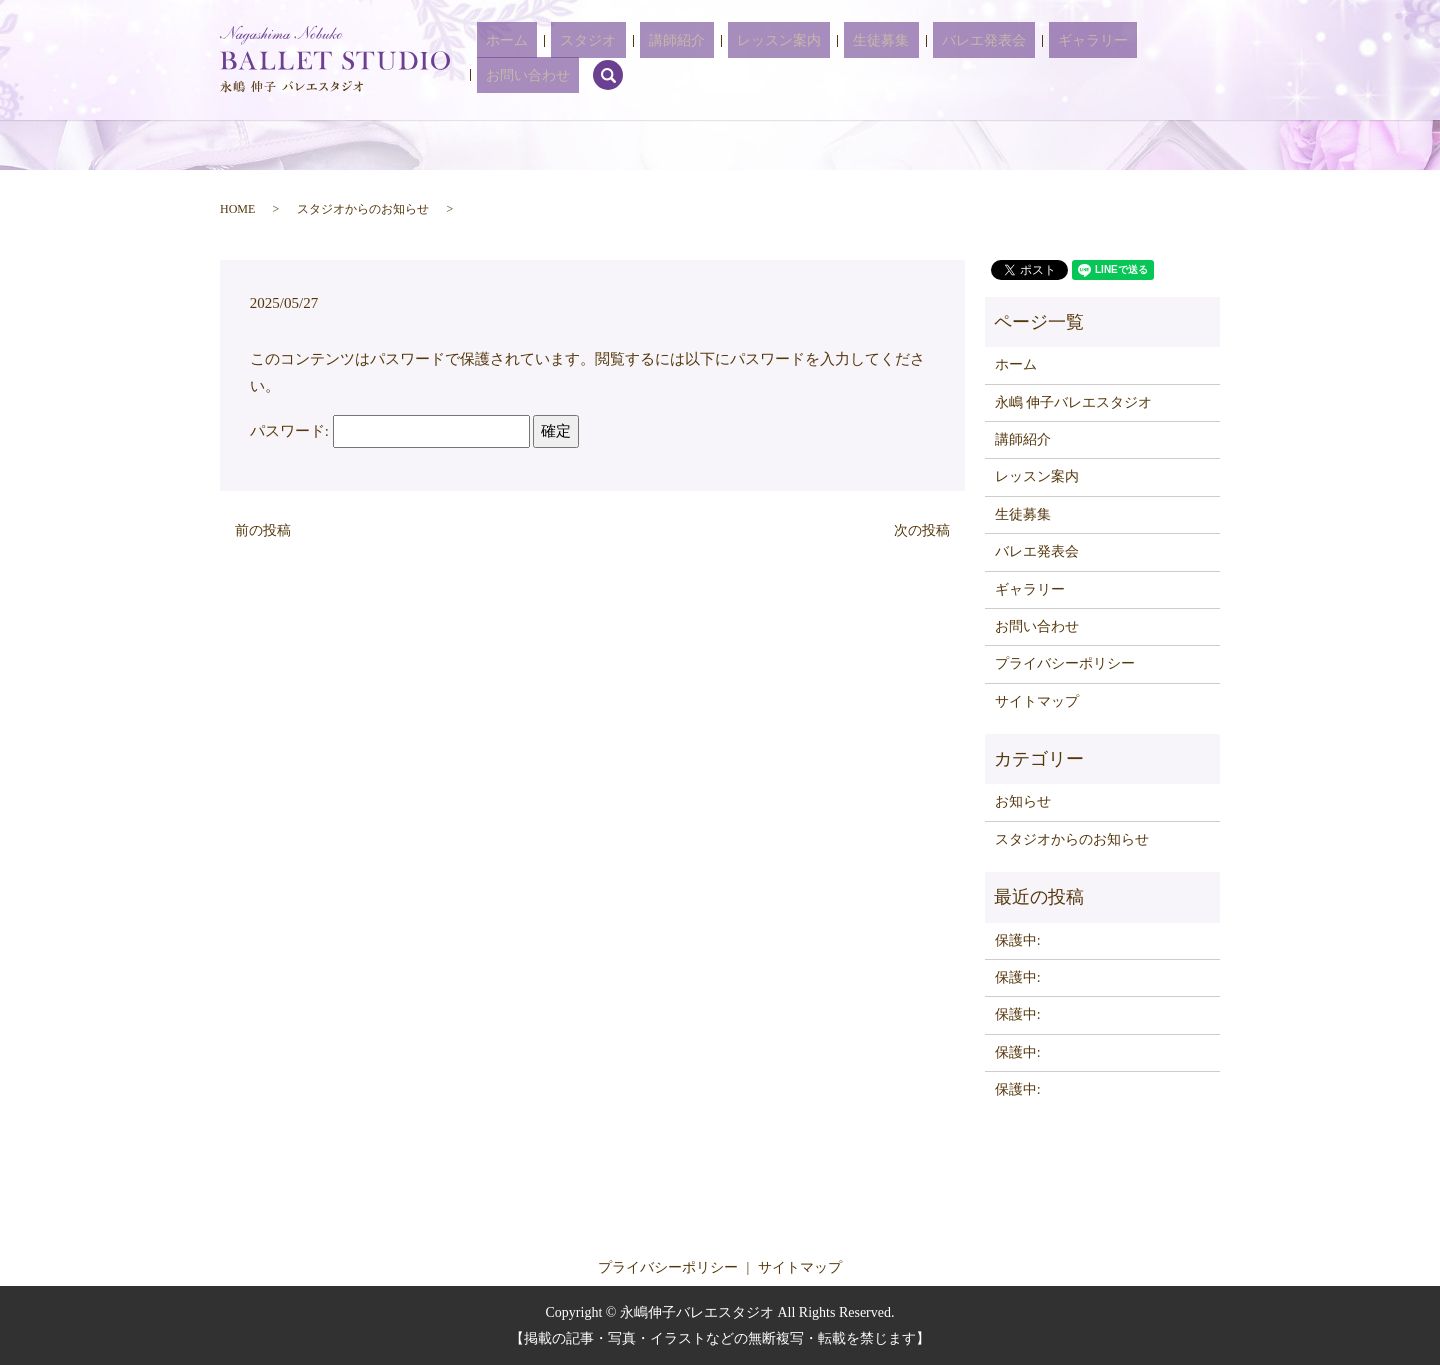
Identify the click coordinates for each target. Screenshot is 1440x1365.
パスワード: (390, 431)
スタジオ (623, 60)
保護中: (1018, 940)
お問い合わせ (1127, 60)
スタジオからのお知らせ (363, 209)
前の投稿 (263, 530)
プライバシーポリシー (1065, 663)
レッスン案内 (777, 60)
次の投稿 (922, 530)
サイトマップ (1037, 701)
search (1198, 60)
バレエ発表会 (945, 60)
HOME (237, 209)
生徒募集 (861, 60)
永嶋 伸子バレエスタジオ (1074, 402)
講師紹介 (693, 60)
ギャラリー (1036, 60)
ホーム (560, 60)
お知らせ (1023, 801)
